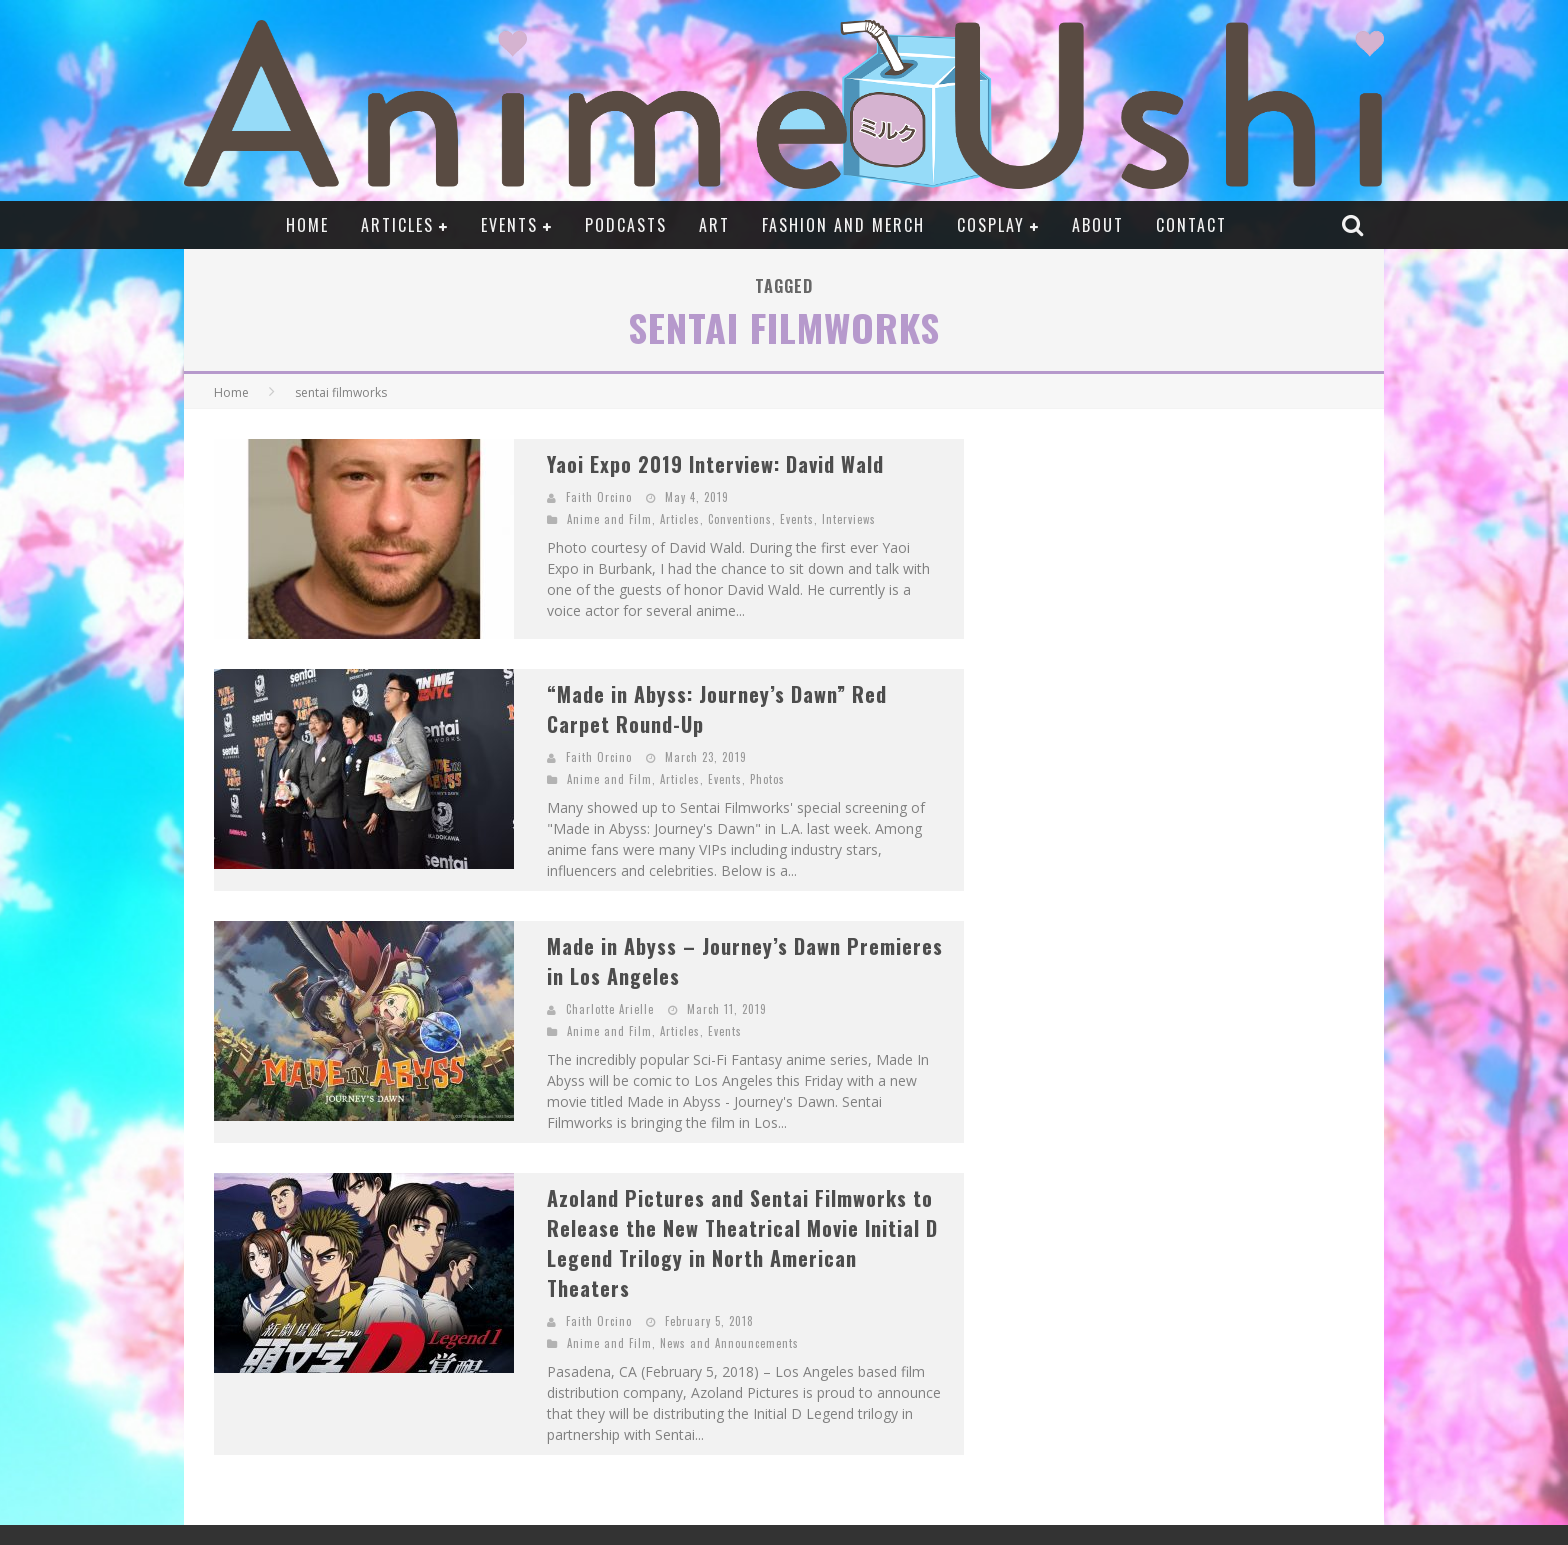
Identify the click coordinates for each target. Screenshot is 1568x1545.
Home (307, 225)
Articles (397, 225)
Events (509, 225)
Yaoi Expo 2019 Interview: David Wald (715, 464)
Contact (1191, 225)
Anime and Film (609, 519)
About (1098, 225)
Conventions (740, 519)
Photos (767, 779)
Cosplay (991, 225)
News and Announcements (729, 1343)
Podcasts (626, 225)
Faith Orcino (599, 497)
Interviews (849, 519)
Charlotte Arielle (610, 1009)
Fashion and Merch (843, 225)
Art (714, 225)
